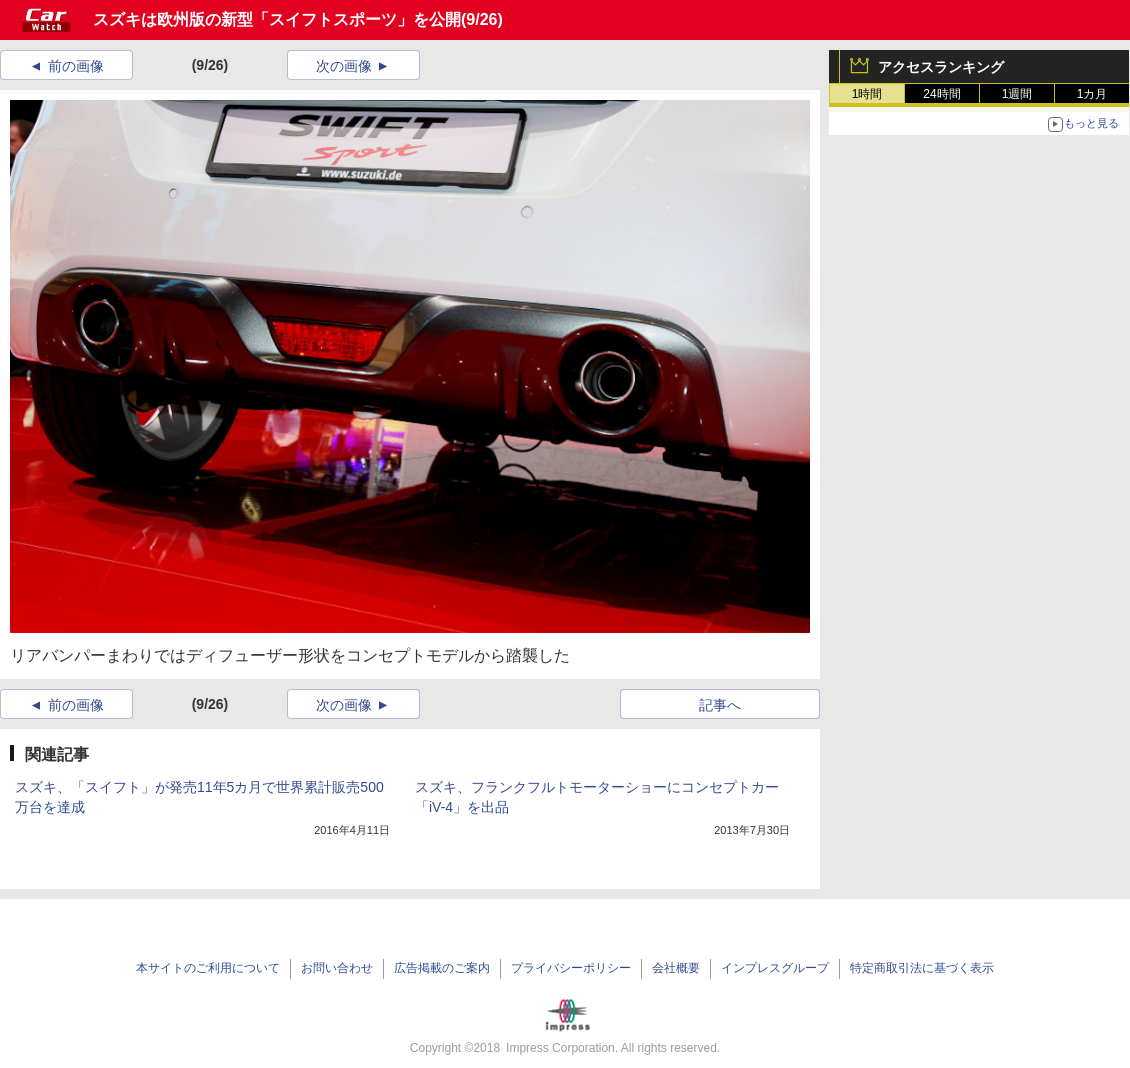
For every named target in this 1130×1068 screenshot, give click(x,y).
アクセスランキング (941, 67)
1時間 (867, 94)
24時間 (941, 94)
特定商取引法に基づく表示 (922, 968)
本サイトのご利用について (208, 968)
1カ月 (1092, 94)
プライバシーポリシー (571, 968)
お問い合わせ (337, 968)
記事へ (720, 705)
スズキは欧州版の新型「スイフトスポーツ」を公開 (277, 19)
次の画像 (344, 66)
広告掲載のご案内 (442, 968)
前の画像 (76, 66)
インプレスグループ (775, 968)
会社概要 (676, 968)
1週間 (1017, 94)
